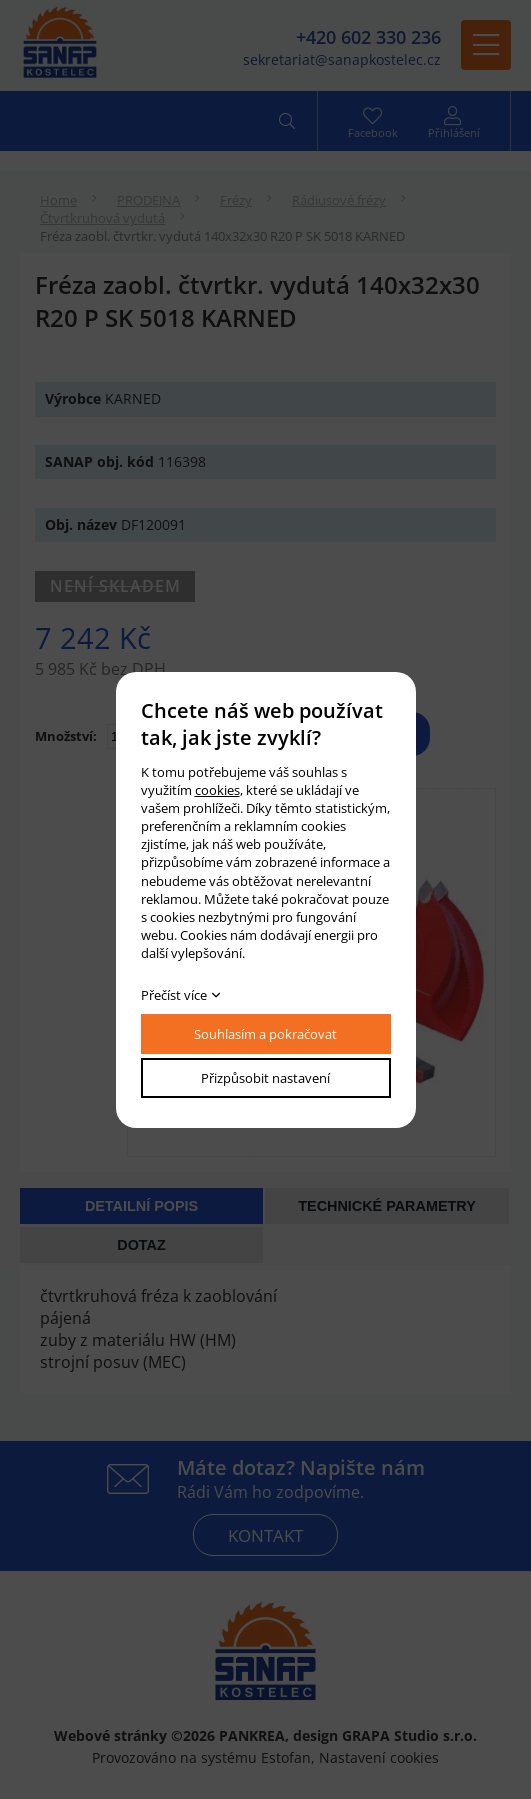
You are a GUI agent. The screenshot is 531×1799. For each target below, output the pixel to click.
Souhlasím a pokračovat (265, 1034)
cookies (217, 790)
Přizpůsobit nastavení (265, 1078)
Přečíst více (174, 995)
